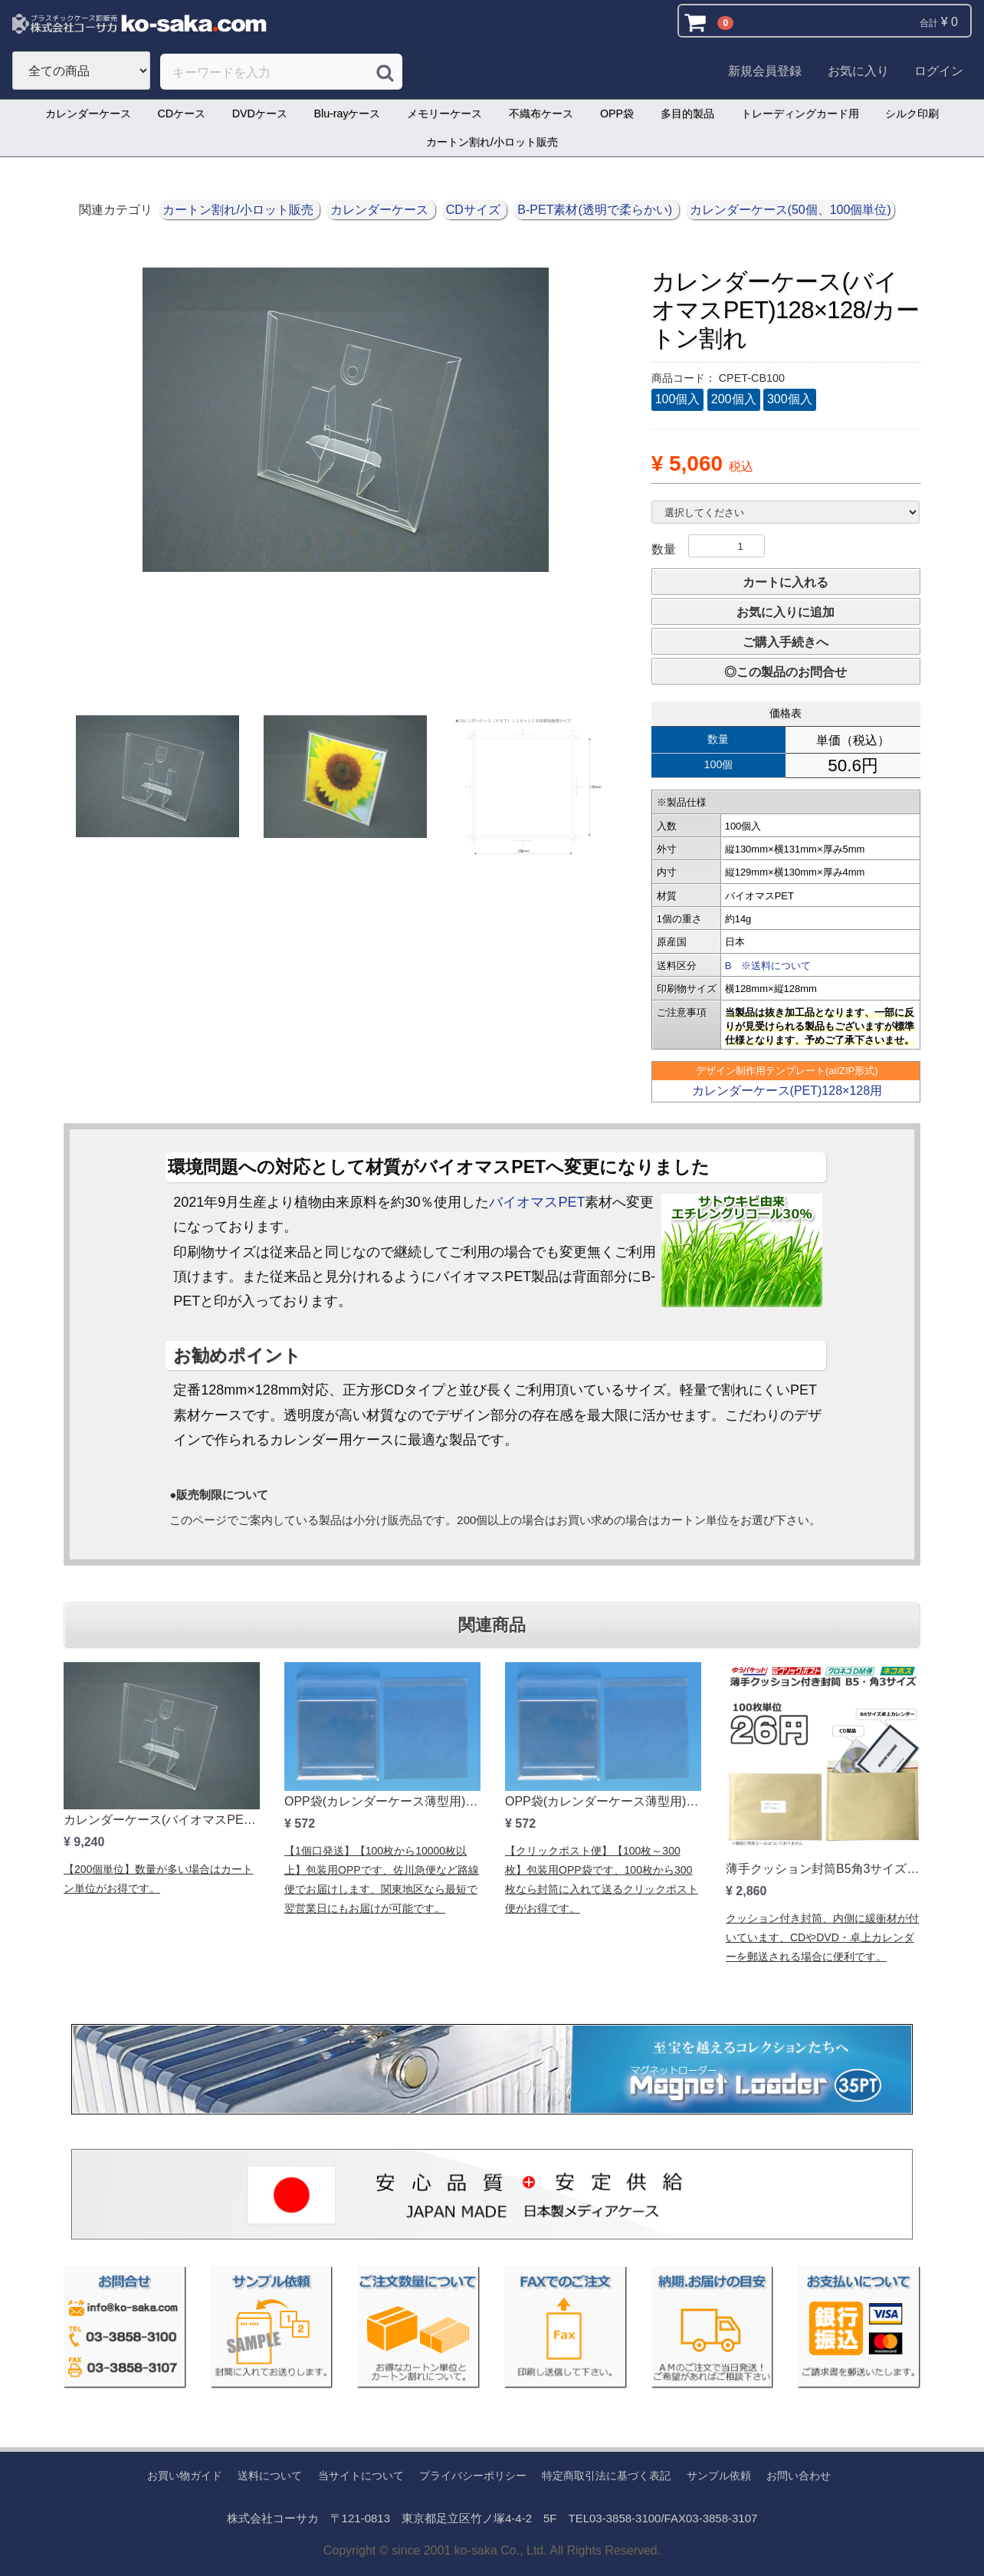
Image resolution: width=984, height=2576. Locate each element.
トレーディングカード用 (800, 113)
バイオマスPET (537, 1202)
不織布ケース (541, 113)
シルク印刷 (912, 113)
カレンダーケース (88, 113)
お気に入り (858, 70)
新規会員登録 (765, 70)
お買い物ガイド (184, 2475)
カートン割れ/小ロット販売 (492, 142)
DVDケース (259, 113)
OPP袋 (617, 113)
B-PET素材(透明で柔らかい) (596, 209)
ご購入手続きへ (785, 642)
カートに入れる (785, 582)
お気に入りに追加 (785, 612)
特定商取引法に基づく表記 (606, 2475)
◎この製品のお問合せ (785, 671)
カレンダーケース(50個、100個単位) (790, 209)
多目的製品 (687, 113)
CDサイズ (475, 209)
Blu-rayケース (347, 113)
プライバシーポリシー (472, 2475)
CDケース (181, 113)
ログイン (938, 70)
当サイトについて (361, 2475)
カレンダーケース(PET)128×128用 (787, 1089)
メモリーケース (444, 113)
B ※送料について (768, 965)
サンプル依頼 (719, 2475)
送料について (270, 2475)
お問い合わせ (798, 2475)
